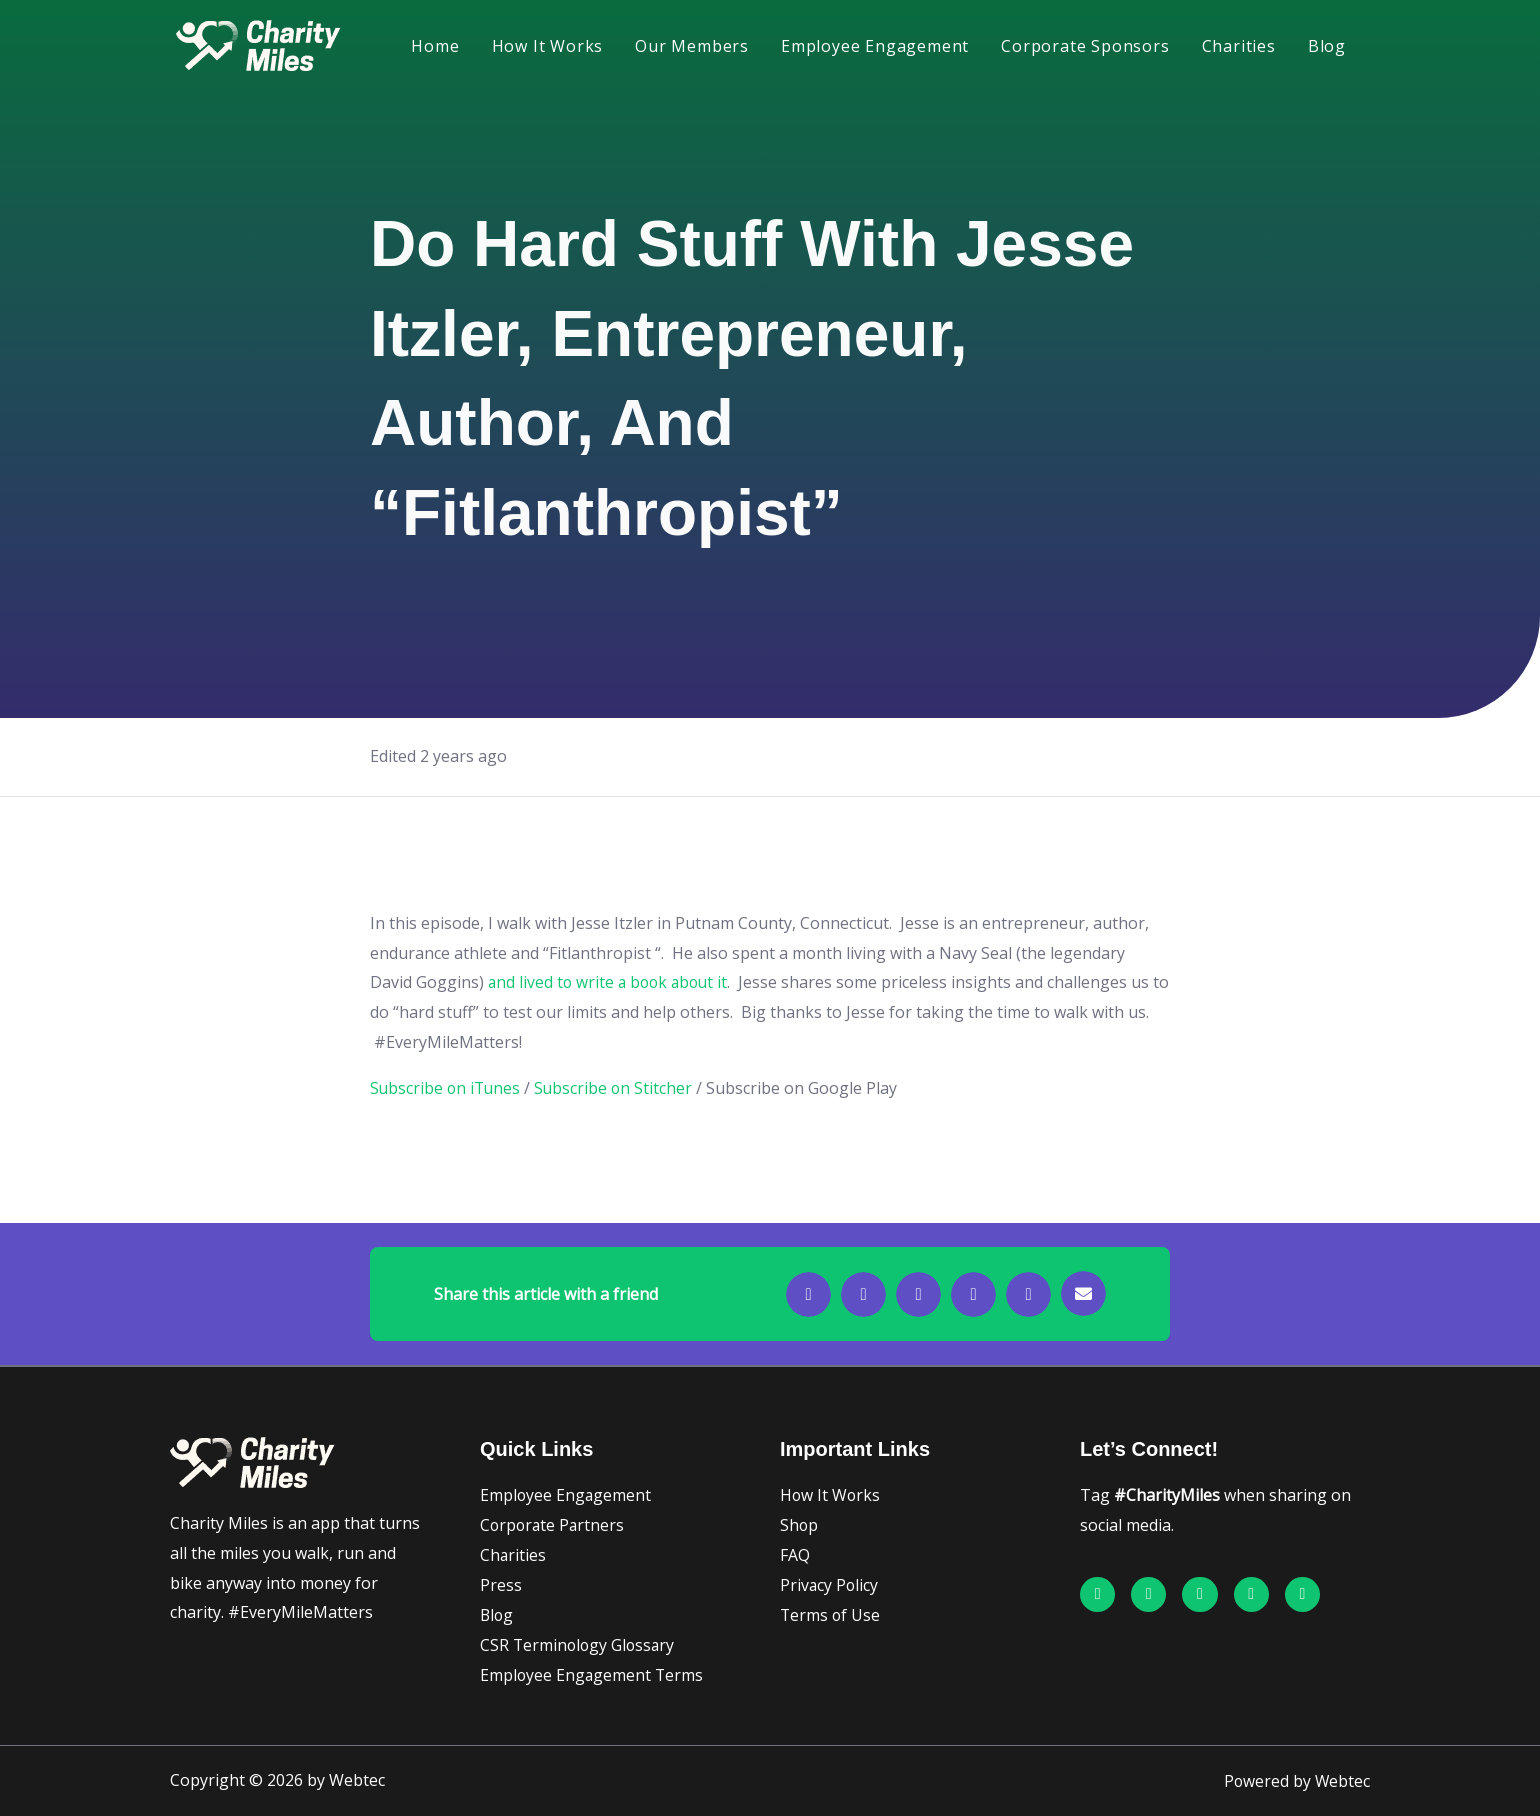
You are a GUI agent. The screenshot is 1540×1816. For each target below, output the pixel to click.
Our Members (692, 46)
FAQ (795, 1555)
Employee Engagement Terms (593, 1675)
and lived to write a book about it (611, 982)
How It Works (548, 46)
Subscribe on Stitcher (618, 1088)
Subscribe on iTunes (447, 1088)
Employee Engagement (875, 46)
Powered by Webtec (1296, 1781)
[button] (808, 1294)
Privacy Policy (830, 1585)
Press (501, 1585)
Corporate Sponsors (1085, 46)
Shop (799, 1525)
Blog (1327, 46)
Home (435, 46)
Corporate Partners (554, 1525)
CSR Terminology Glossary (579, 1645)
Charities (1239, 46)
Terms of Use (831, 1615)
